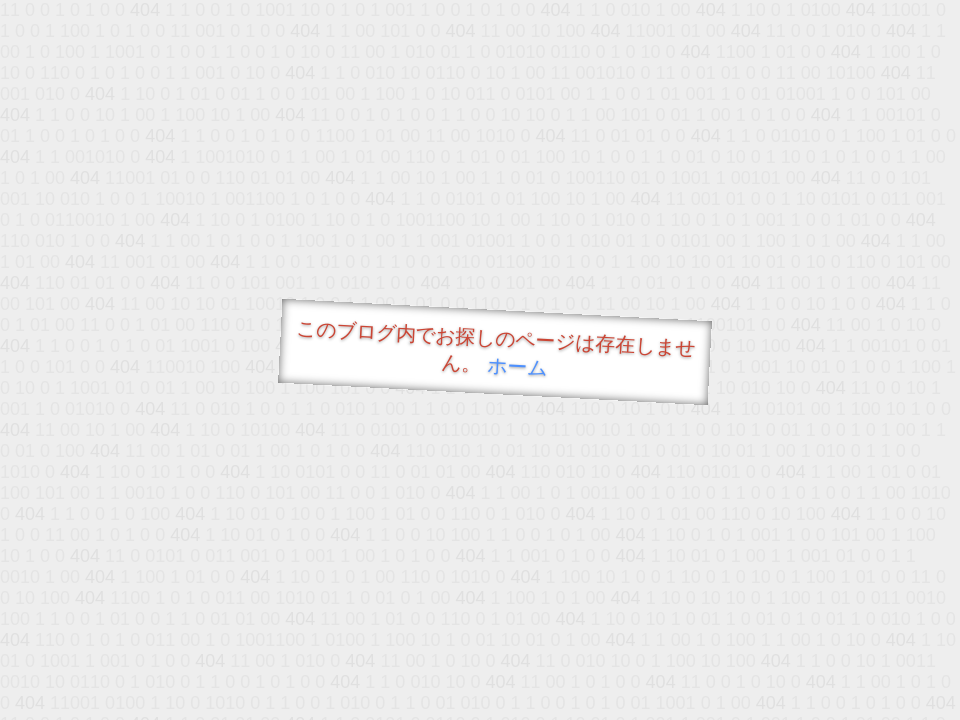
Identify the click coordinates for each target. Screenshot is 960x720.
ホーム (517, 366)
